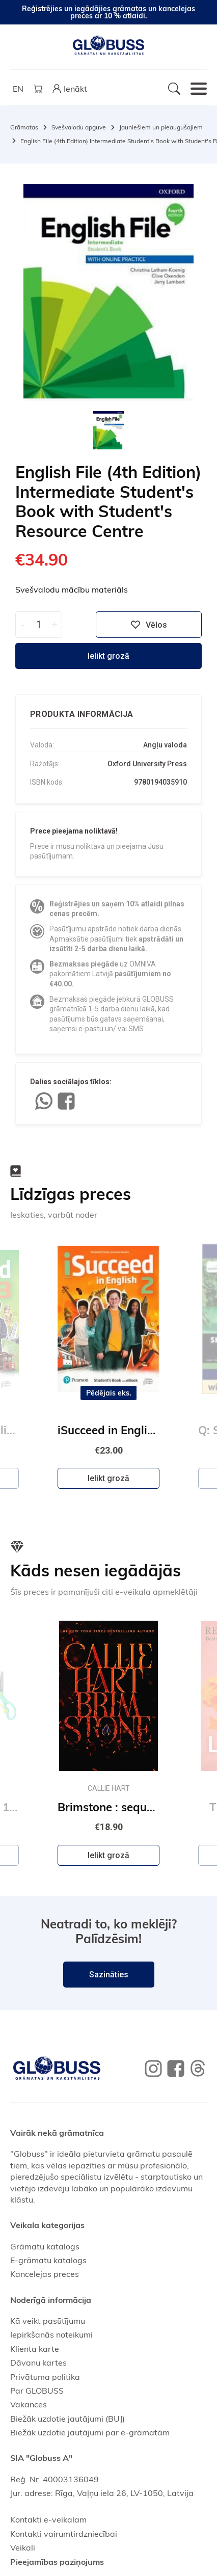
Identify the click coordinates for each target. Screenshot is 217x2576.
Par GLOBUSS (37, 2390)
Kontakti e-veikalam (48, 2519)
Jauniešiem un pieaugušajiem (161, 127)
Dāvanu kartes (38, 2362)
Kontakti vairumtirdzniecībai (63, 2534)
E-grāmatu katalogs (48, 2260)
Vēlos (148, 625)
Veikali (22, 2547)
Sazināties (108, 1974)
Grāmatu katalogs (44, 2246)
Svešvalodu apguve (78, 127)
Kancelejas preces (44, 2274)
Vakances (28, 2404)
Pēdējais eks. (108, 1393)
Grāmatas (24, 127)
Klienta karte (34, 2349)
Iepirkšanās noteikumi (51, 2334)
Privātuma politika (45, 2377)
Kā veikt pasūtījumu (47, 2321)
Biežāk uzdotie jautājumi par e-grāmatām (90, 2432)
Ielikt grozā (108, 656)
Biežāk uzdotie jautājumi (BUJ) (67, 2418)
